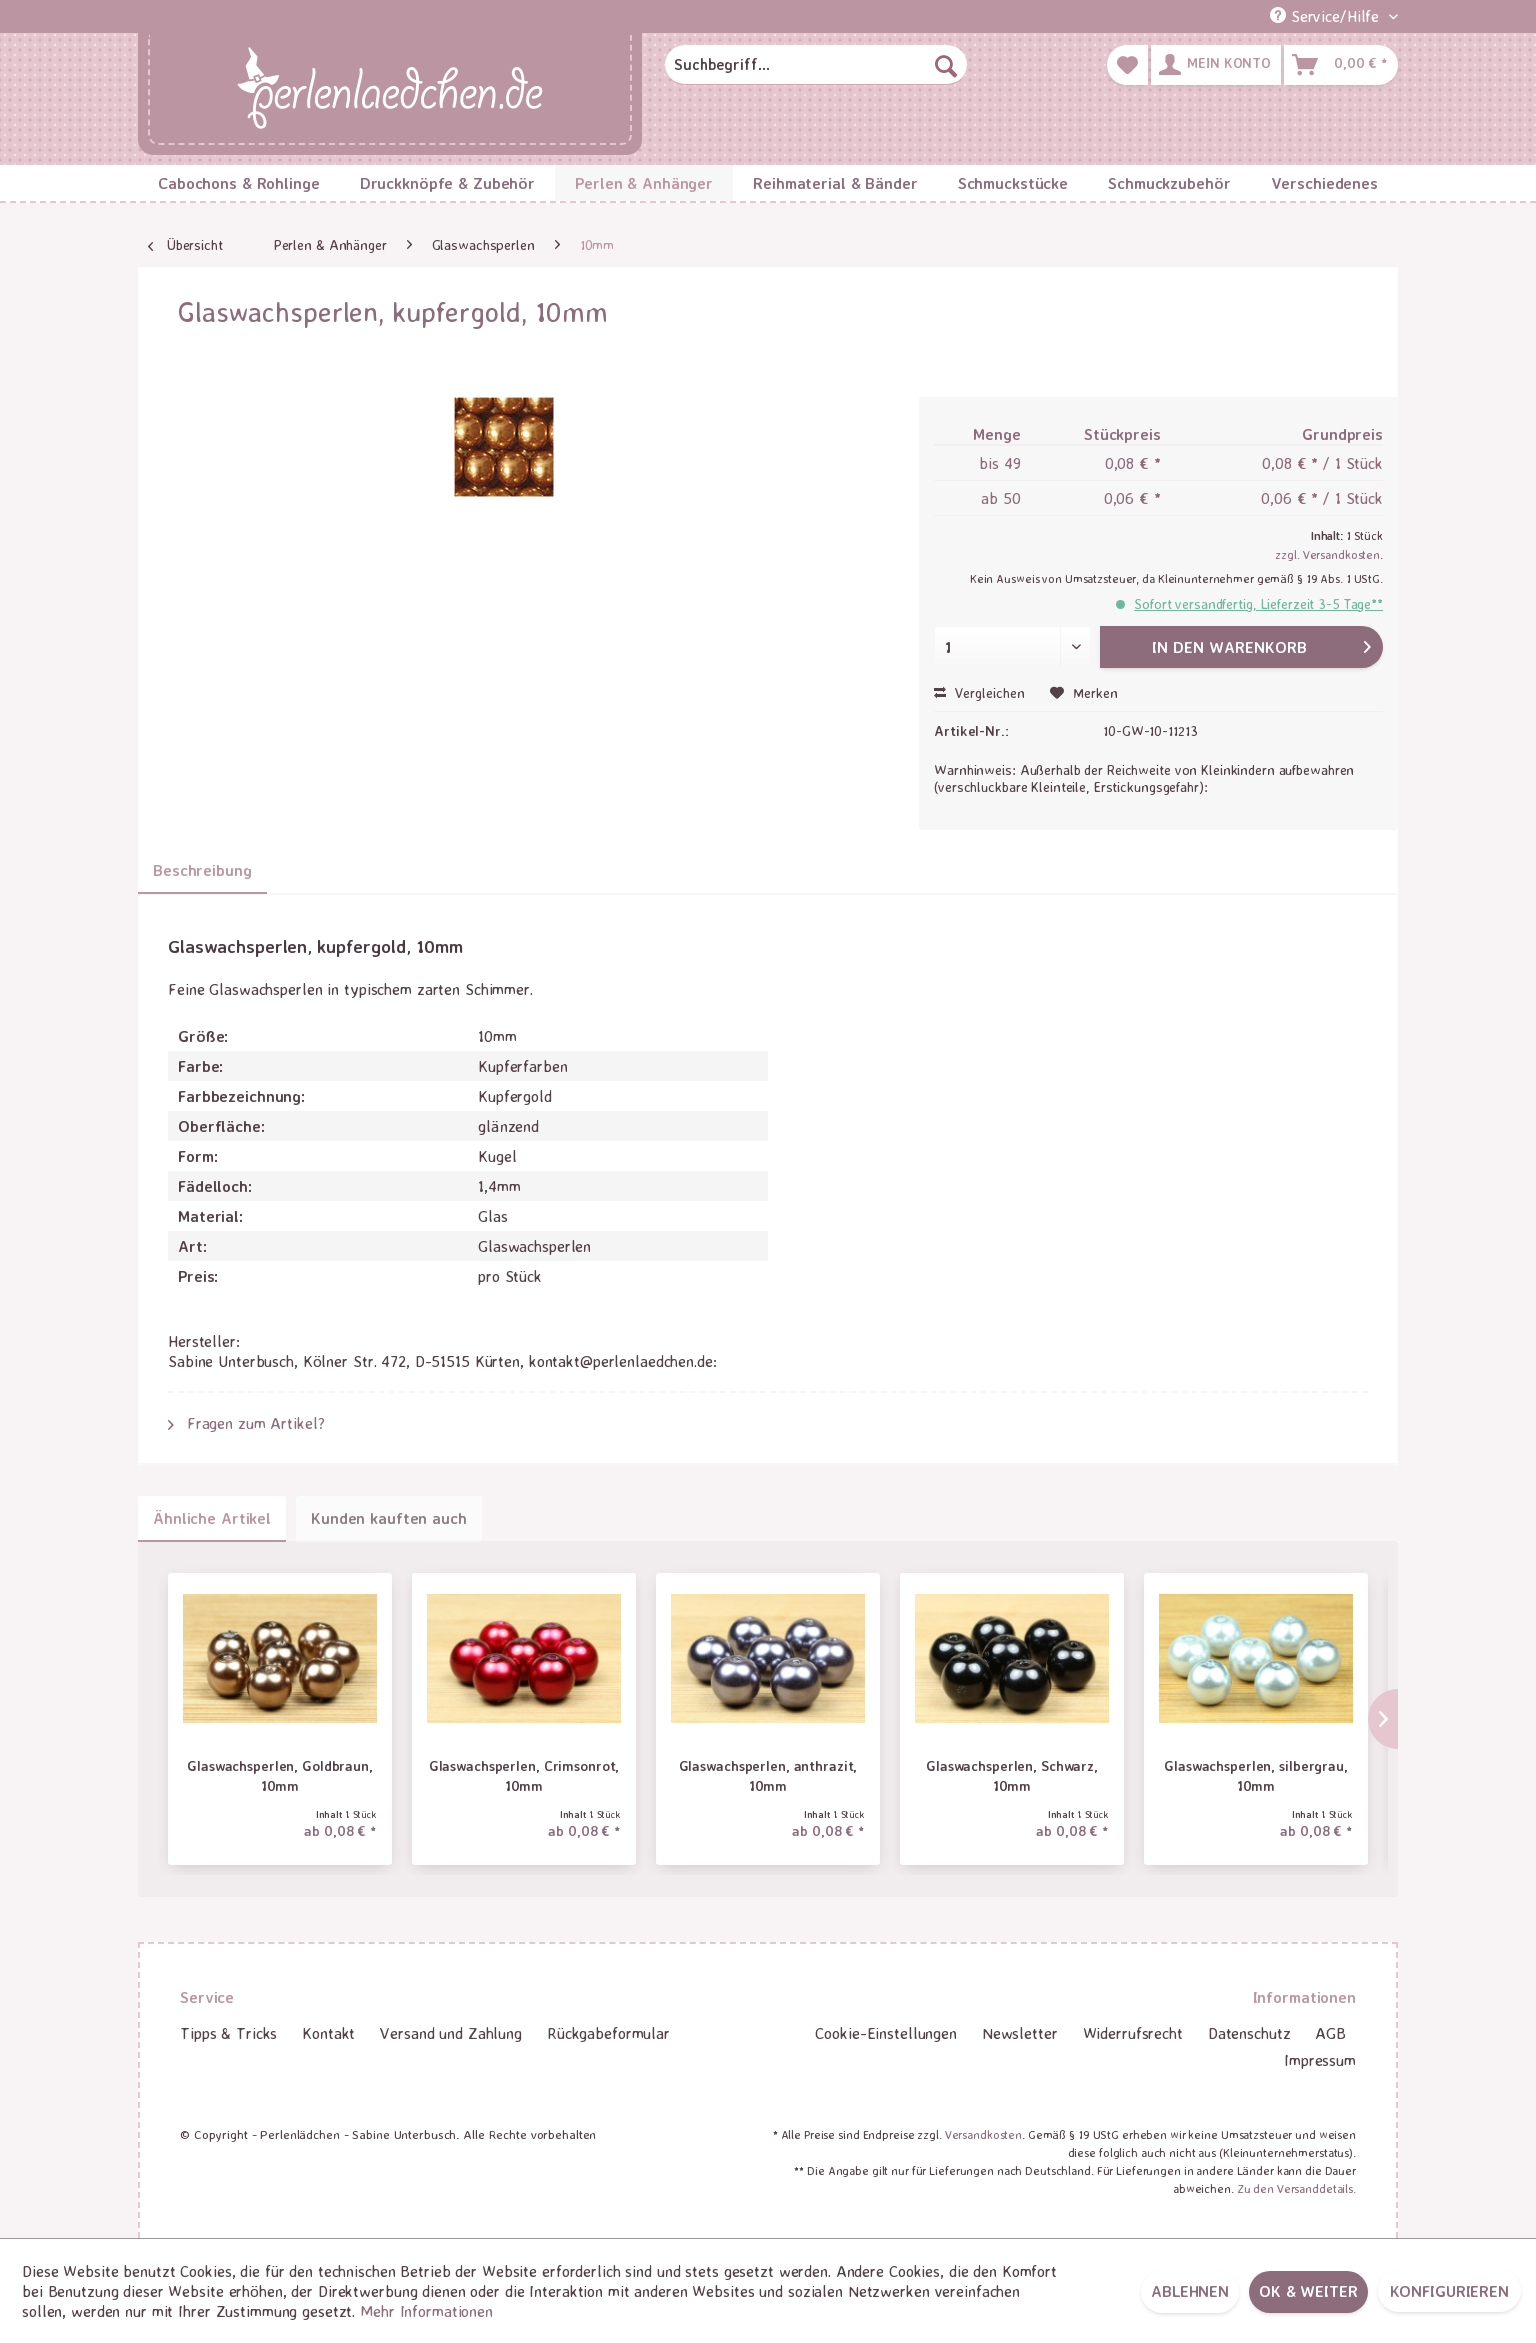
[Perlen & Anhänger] (644, 183)
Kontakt (328, 2033)
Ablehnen (1190, 2291)
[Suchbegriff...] (816, 65)
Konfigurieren (1449, 2291)
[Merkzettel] (1127, 65)
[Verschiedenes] (1324, 183)
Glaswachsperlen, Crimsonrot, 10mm (524, 1775)
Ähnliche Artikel (212, 1518)
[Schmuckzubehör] (1169, 183)
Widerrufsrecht (1133, 2033)
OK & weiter (1308, 2291)
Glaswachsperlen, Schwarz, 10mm (1012, 1775)
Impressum (1320, 2060)
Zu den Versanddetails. (1296, 2188)
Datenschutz (1249, 2033)
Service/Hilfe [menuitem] (1327, 16)
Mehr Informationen (426, 2311)
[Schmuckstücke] (1013, 183)
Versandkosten (983, 2134)
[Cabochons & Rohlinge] (239, 183)
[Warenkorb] (1341, 65)
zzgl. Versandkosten (1327, 554)
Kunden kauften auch (389, 1518)
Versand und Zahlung (451, 2033)
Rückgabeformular (608, 2033)
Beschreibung (202, 870)
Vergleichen (979, 692)
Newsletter (1020, 2033)
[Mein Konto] (1216, 65)
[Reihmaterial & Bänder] (835, 183)
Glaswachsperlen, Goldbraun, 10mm (280, 1775)
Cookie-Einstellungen (886, 2033)
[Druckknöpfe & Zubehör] (448, 183)
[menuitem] (816, 65)
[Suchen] (946, 65)
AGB (1330, 2033)
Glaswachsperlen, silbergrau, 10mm (1256, 1775)
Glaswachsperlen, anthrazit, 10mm (768, 1775)
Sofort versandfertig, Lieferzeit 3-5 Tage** (1258, 603)
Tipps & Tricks (228, 2033)
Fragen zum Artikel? (246, 1423)
